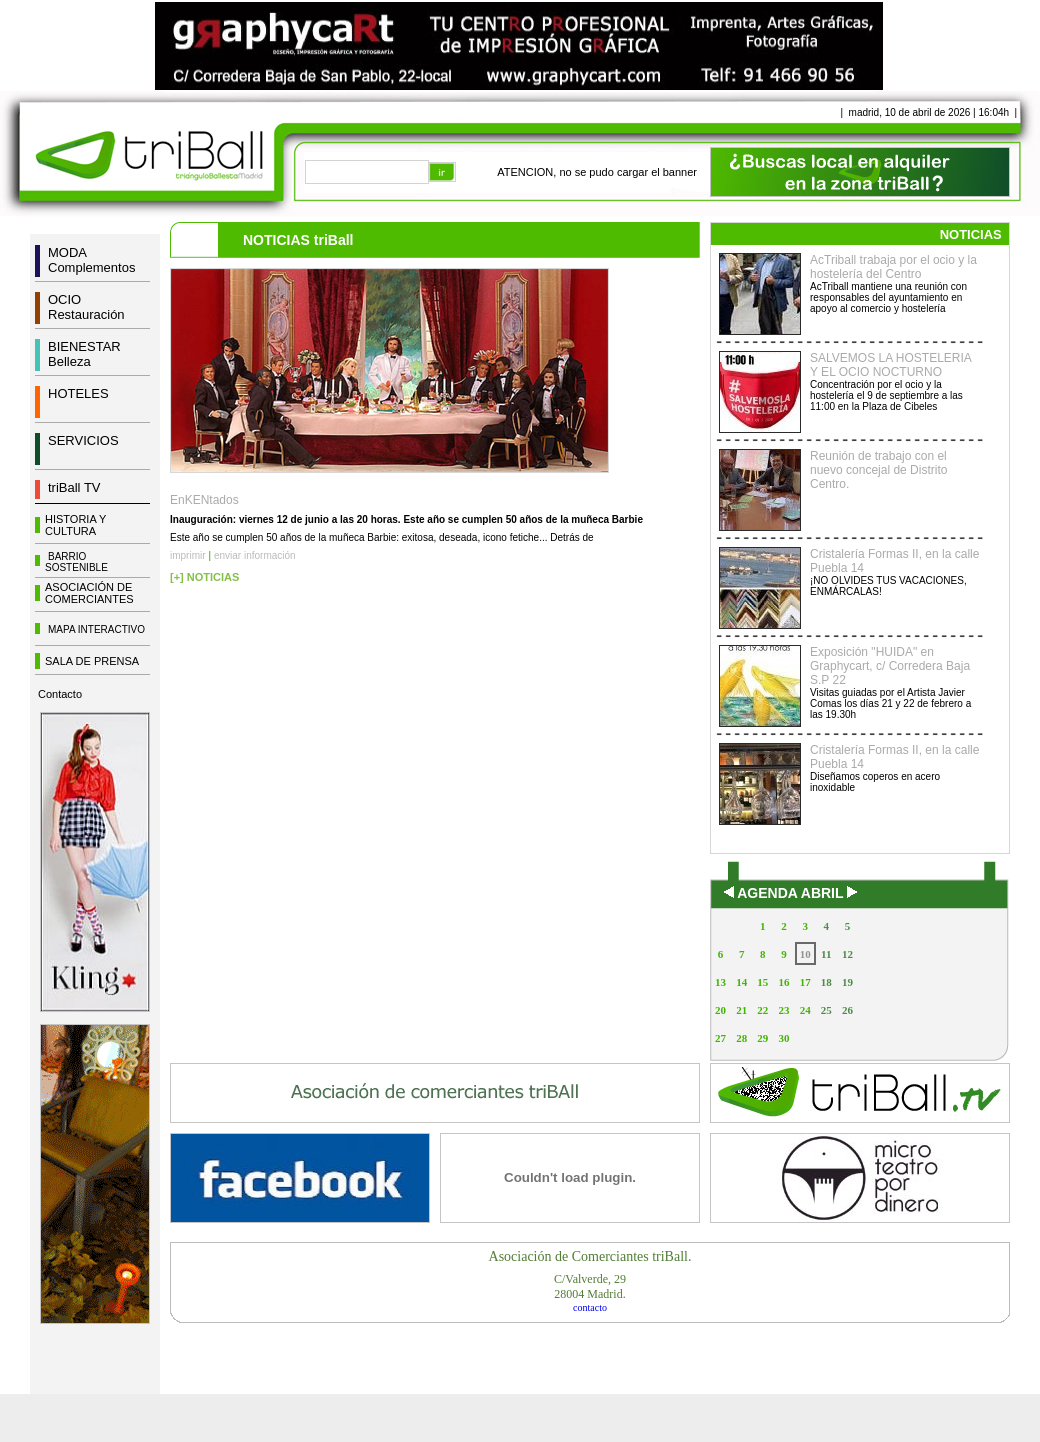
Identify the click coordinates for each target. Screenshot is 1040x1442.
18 (826, 982)
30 (783, 1038)
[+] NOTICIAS (204, 577)
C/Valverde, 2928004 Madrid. (590, 1286)
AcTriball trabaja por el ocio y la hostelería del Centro (893, 267)
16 (783, 982)
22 (762, 1010)
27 (720, 1038)
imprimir (188, 555)
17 (805, 982)
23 (783, 1010)
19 (847, 982)
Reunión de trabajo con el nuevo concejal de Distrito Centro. (878, 470)
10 (805, 954)
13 (720, 982)
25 (826, 1010)
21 (741, 1010)
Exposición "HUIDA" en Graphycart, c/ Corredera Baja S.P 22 (890, 666)
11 (826, 954)
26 (847, 1010)
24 (805, 1010)
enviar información (255, 555)
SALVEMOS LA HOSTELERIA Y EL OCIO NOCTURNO (890, 365)
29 (762, 1038)
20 (720, 1010)
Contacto (60, 694)
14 (741, 982)
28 (741, 1038)
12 (847, 954)
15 (762, 982)
